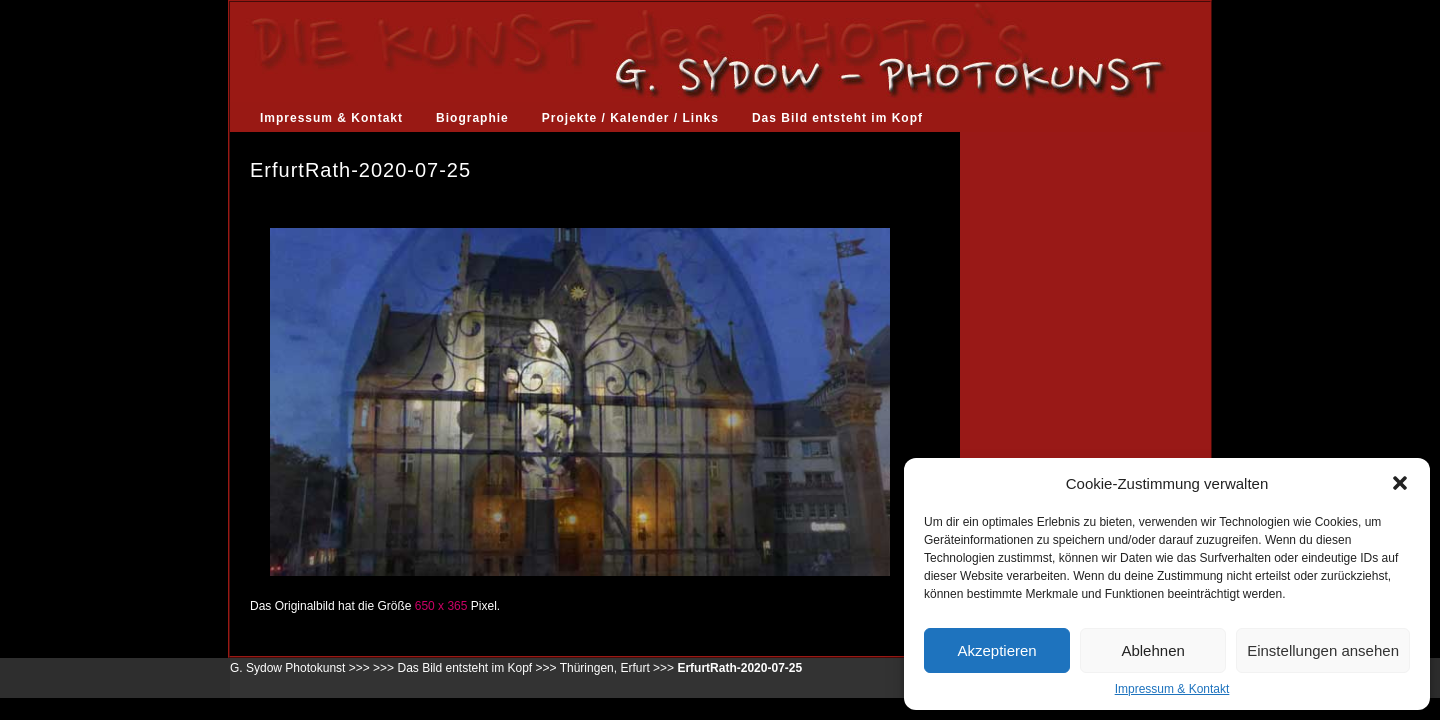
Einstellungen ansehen (1323, 650)
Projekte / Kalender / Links (630, 118)
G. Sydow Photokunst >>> (300, 668)
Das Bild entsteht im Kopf (837, 118)
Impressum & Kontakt (1172, 689)
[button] (1400, 483)
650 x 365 (441, 606)
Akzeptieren (996, 650)
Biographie (472, 118)
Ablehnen (1152, 650)
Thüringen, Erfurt (605, 668)
